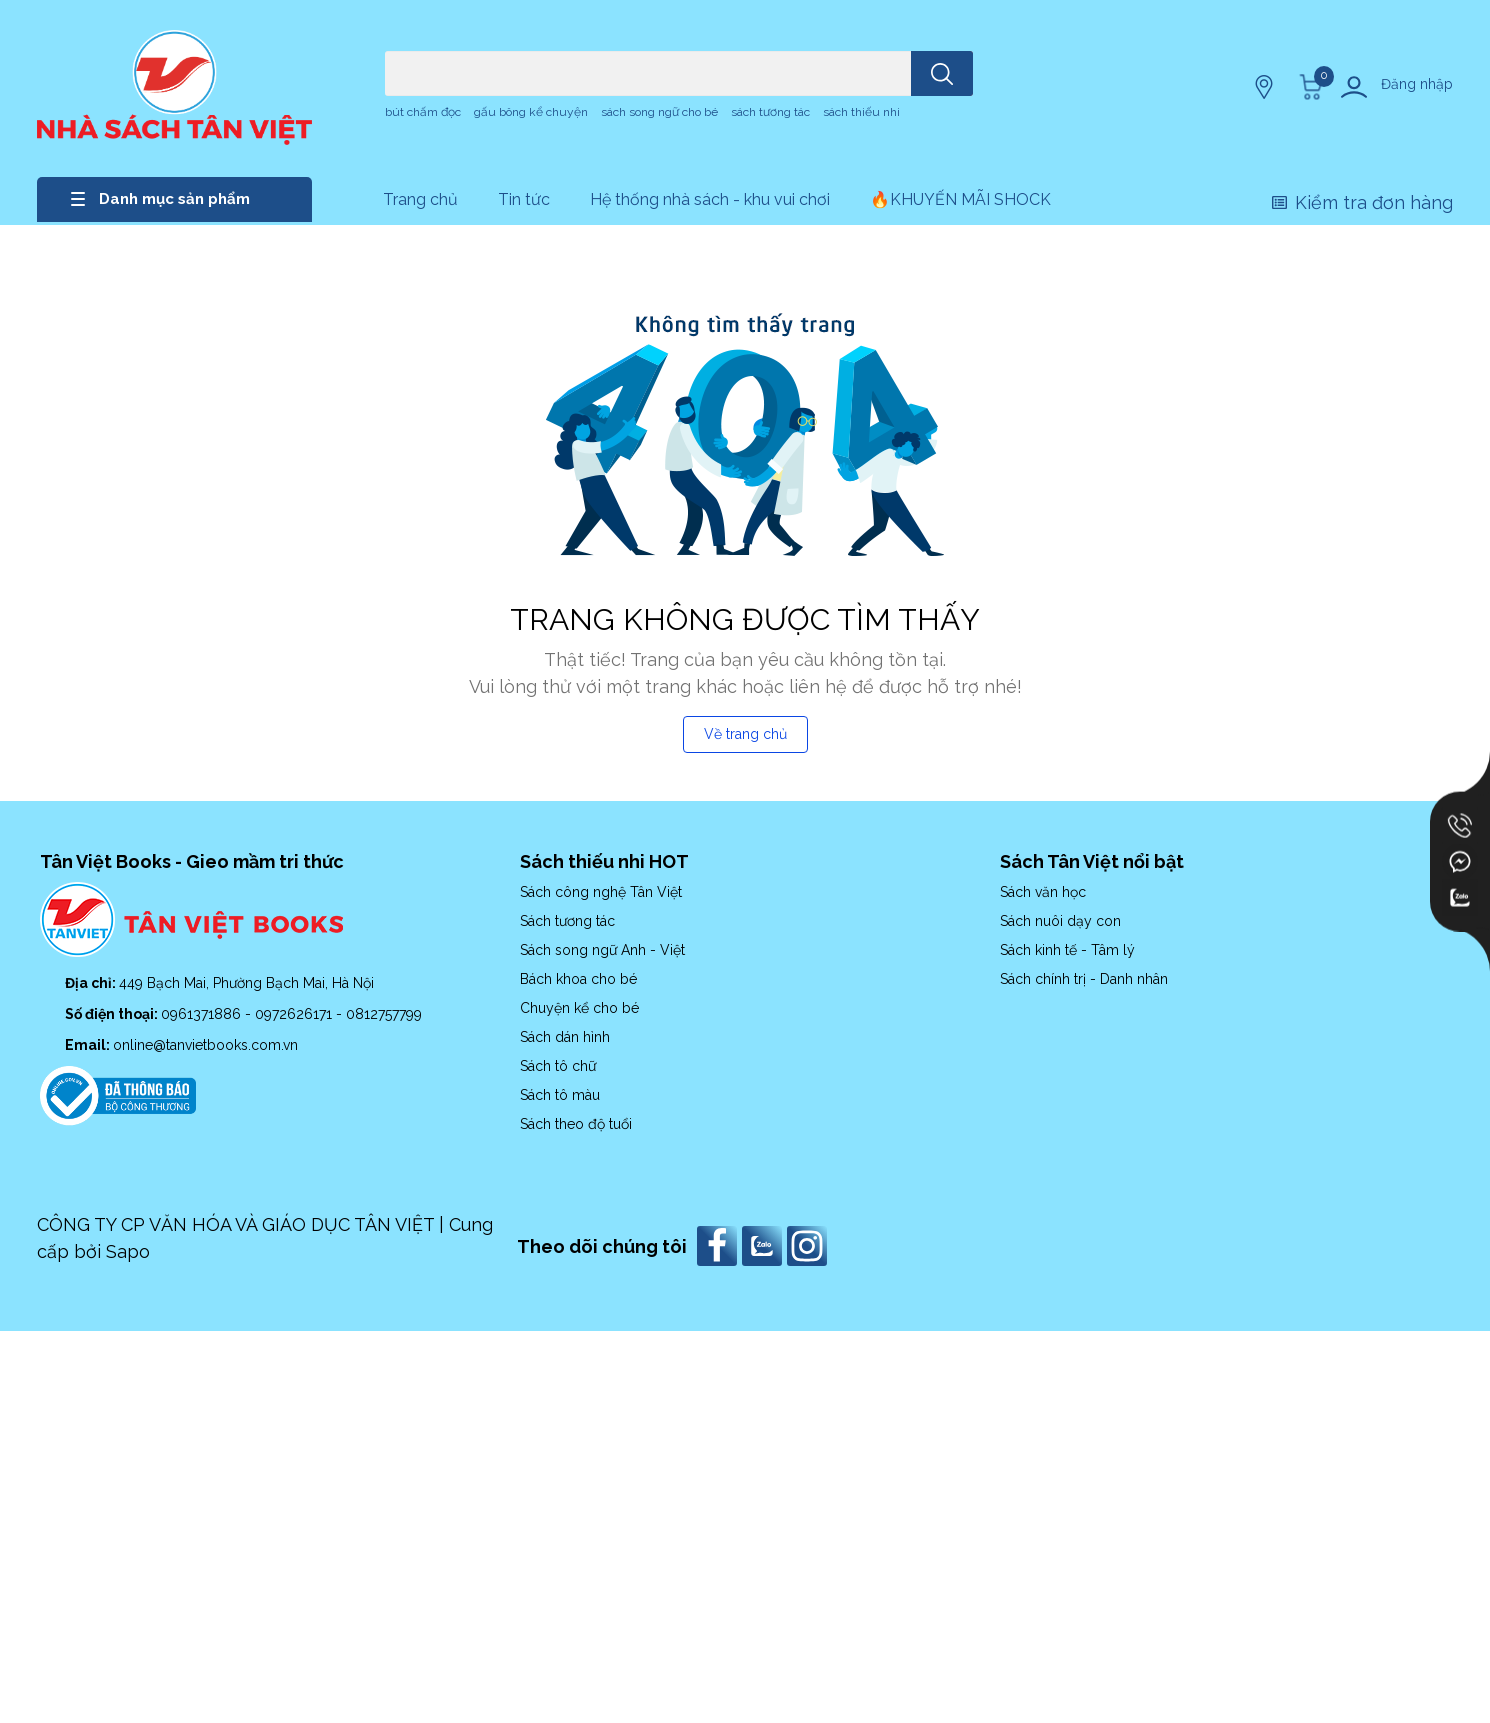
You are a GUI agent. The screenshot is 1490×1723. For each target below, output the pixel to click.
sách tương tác (770, 112)
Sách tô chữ (558, 1066)
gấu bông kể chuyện (531, 112)
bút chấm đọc (423, 112)
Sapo (128, 1251)
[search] (942, 73)
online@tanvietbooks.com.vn (205, 1045)
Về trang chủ (745, 734)
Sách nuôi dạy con (1060, 921)
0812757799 (384, 1014)
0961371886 (203, 1014)
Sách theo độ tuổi (576, 1124)
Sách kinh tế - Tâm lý (1067, 950)
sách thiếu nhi (861, 112)
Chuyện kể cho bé (579, 1008)
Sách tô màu (560, 1095)
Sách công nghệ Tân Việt (601, 892)
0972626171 (295, 1014)
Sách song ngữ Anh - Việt (602, 950)
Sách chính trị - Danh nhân (1084, 979)
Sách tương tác (567, 921)
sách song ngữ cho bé (659, 112)
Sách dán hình (565, 1037)
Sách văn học (1043, 892)
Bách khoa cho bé (578, 979)
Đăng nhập (1417, 84)
